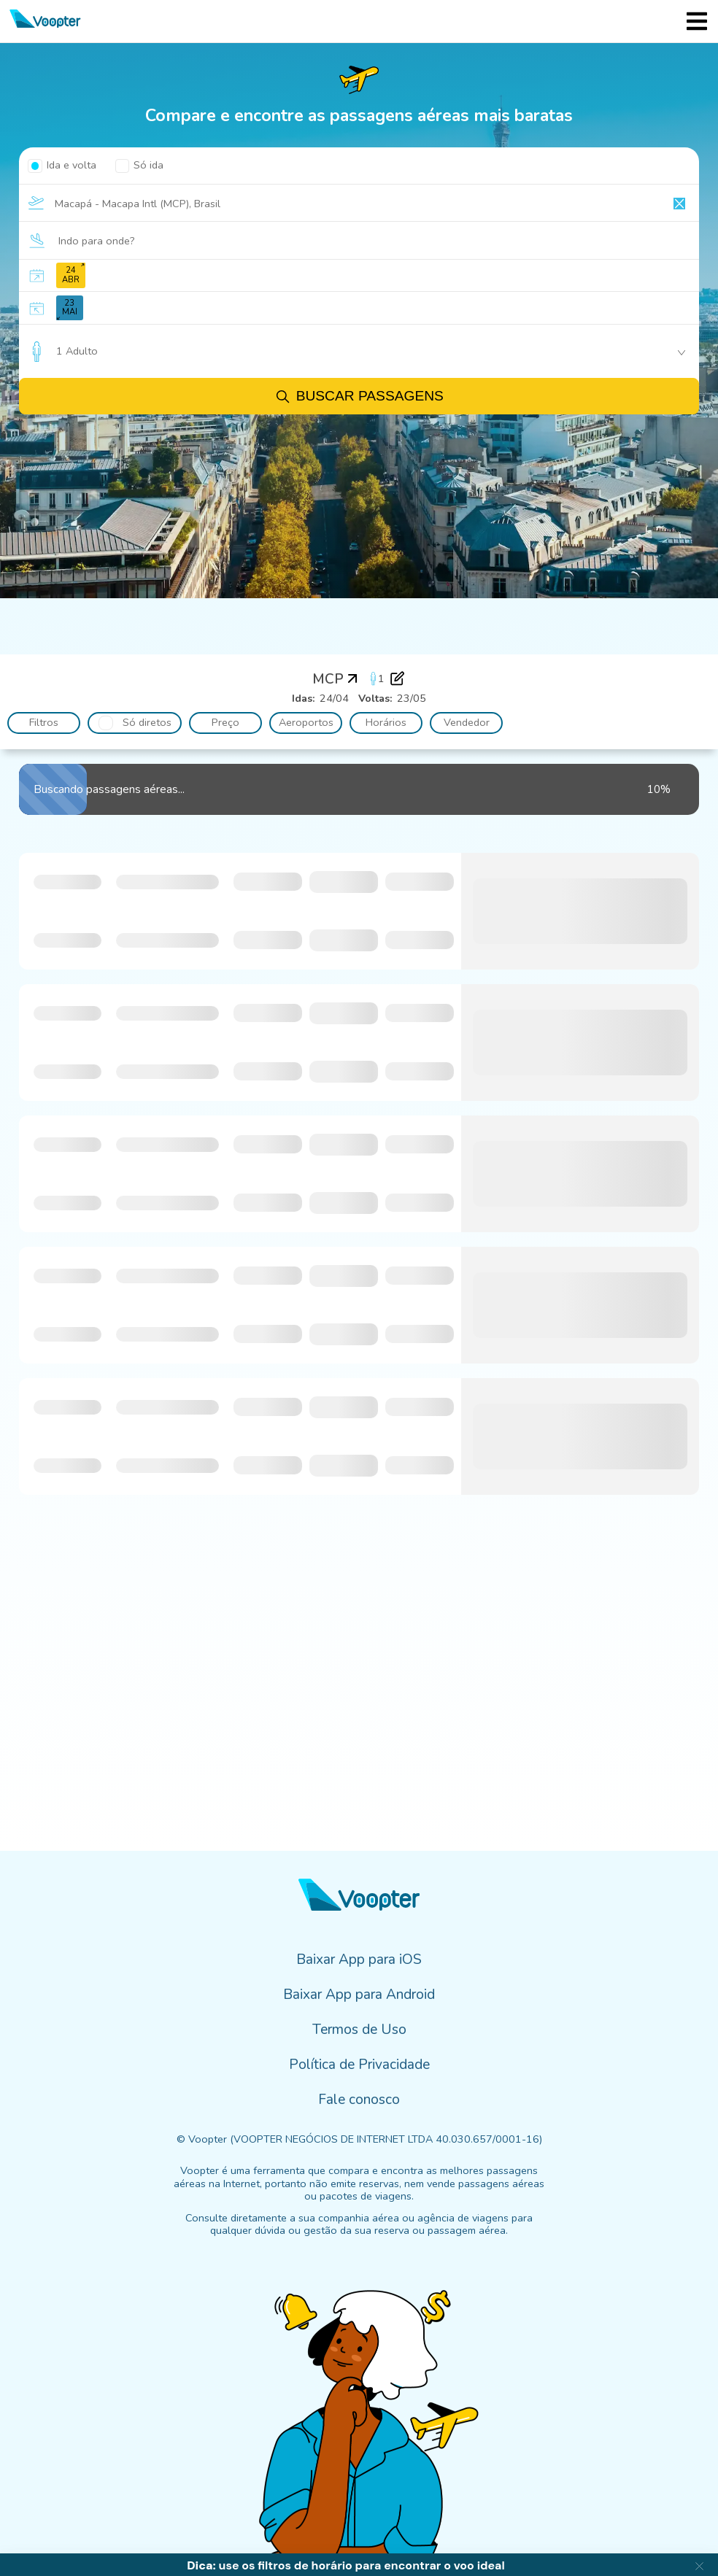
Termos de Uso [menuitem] (359, 2029)
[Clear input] (679, 203)
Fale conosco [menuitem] (359, 2099)
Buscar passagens (359, 396)
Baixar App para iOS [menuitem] (359, 1959)
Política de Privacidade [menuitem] (359, 2064)
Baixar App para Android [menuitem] (359, 1994)
